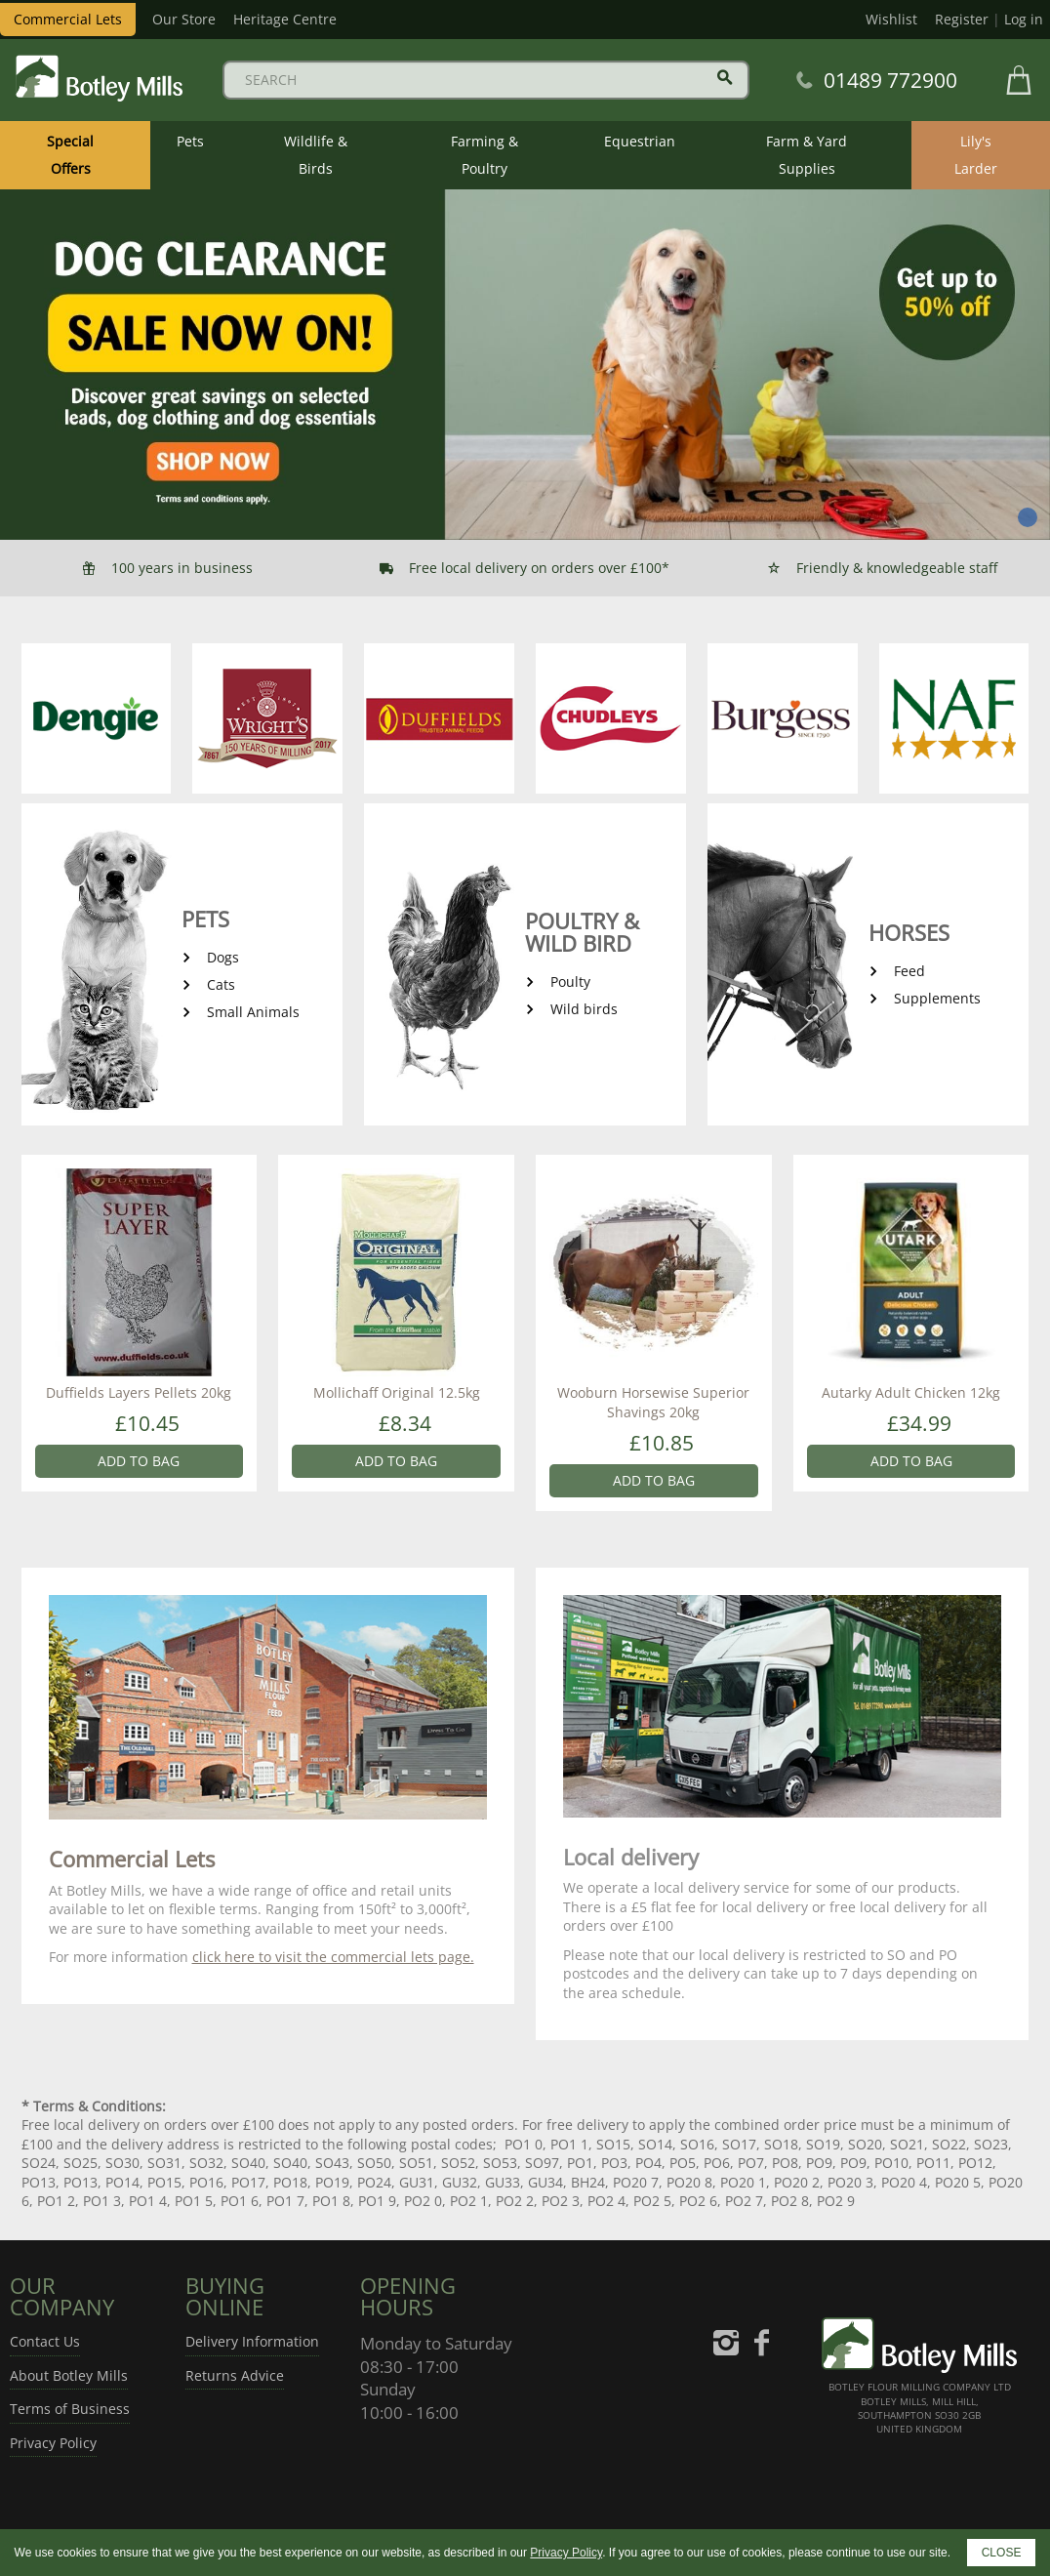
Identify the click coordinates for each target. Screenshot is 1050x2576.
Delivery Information (252, 2341)
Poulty (570, 981)
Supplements (937, 998)
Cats (221, 984)
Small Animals (253, 1011)
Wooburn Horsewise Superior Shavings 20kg (653, 1402)
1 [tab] (1027, 517)
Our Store (184, 19)
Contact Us (45, 2341)
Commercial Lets (68, 19)
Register (962, 19)
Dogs (223, 957)
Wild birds (584, 1009)
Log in (1023, 19)
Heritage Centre (285, 19)
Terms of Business (70, 2408)
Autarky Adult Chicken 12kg (911, 1392)
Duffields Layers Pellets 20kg (138, 1392)
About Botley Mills (69, 2375)
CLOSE (1002, 2552)
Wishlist (891, 19)
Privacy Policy (53, 2442)
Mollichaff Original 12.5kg (396, 1392)
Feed (909, 970)
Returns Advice (234, 2375)
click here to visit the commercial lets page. (333, 1956)
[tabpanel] (525, 364)
